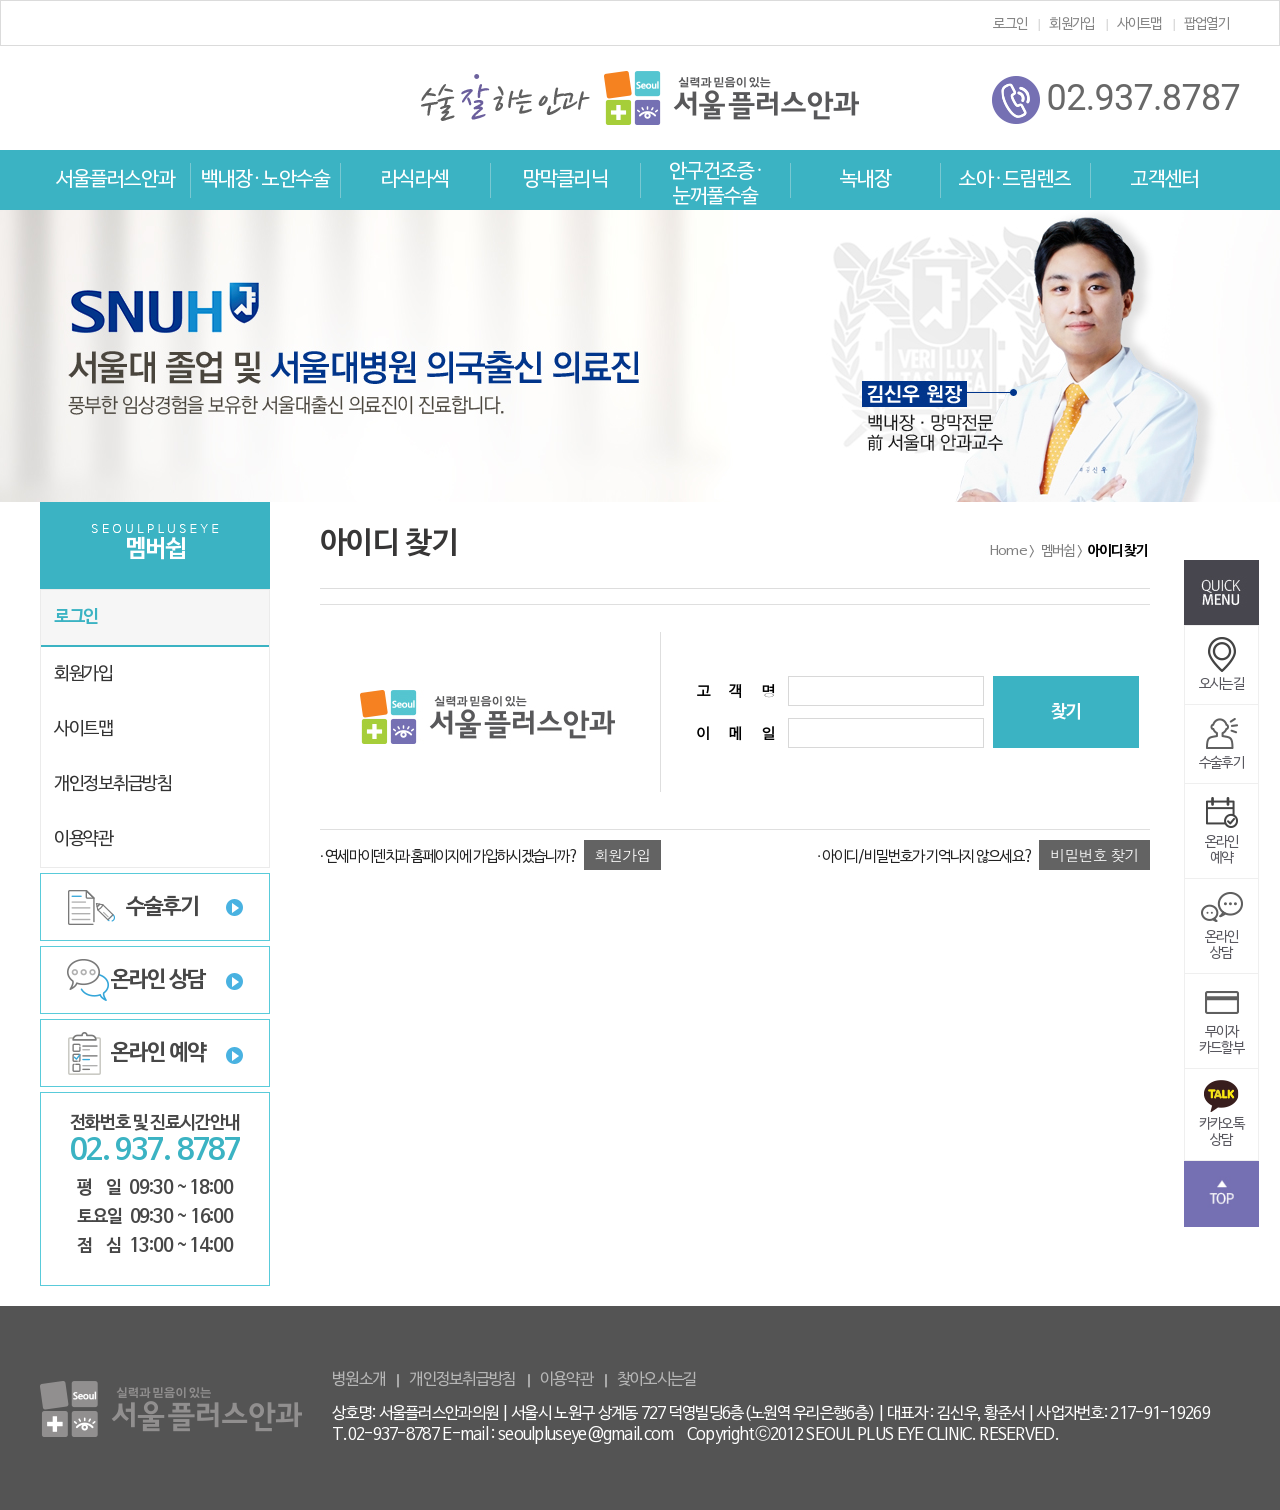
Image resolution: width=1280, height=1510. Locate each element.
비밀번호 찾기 (1094, 854)
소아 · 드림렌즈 (1015, 180)
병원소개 (358, 1380)
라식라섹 (415, 180)
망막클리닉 (565, 180)
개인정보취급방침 (113, 784)
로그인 (1010, 24)
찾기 (1066, 712)
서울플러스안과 (115, 180)
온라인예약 (1222, 837)
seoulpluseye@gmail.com (586, 1435)
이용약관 (83, 839)
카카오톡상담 (1221, 1119)
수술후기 (162, 907)
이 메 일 (732, 732)
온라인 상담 (158, 980)
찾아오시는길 (657, 1380)
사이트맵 (1139, 24)
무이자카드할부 (1221, 1027)
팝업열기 (1206, 24)
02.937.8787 (1116, 100)
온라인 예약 (158, 1053)
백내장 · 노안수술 (265, 180)
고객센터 (1165, 180)
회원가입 (1071, 24)
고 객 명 (732, 690)
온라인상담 (1222, 932)
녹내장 (865, 180)
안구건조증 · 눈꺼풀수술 (715, 184)
